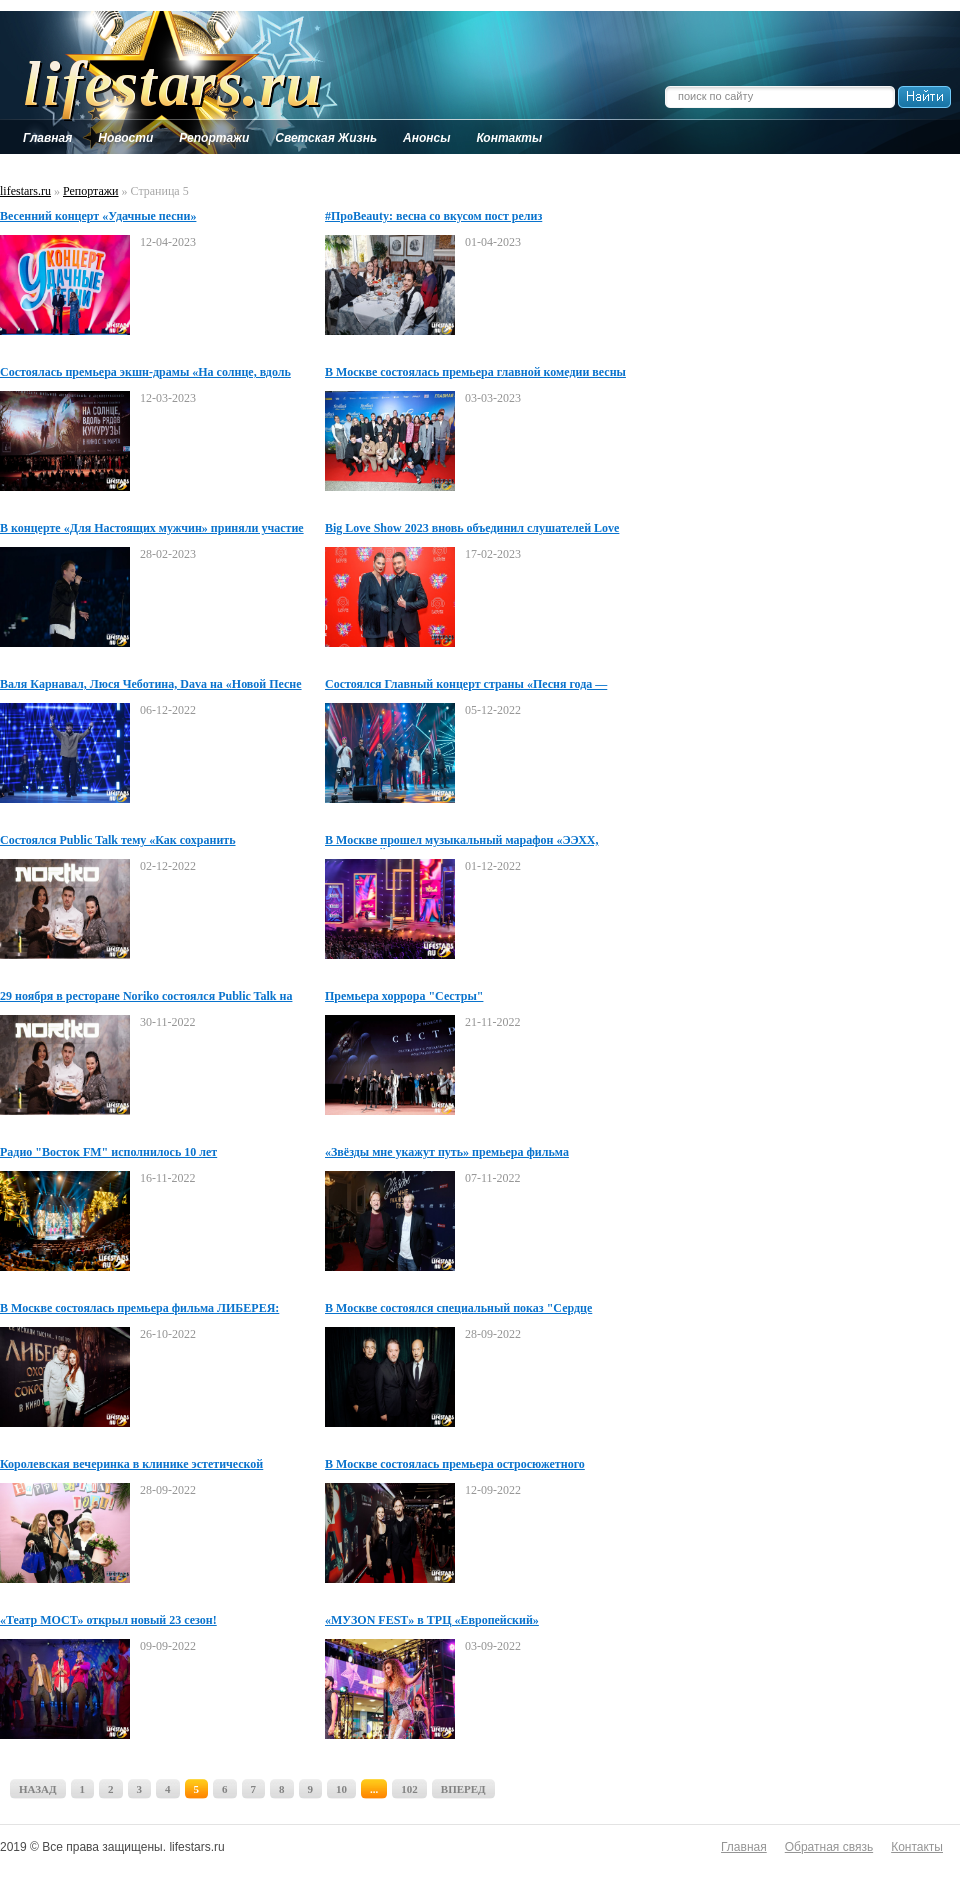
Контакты (917, 1847)
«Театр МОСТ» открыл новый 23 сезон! (108, 1620)
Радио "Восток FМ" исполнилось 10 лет (108, 1152)
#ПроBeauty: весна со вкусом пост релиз (433, 216)
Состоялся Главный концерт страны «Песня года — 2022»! (466, 685)
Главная (744, 1847)
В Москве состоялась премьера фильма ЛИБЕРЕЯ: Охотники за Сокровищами (139, 1309)
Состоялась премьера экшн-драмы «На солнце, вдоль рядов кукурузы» (145, 373)
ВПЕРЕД (463, 1789)
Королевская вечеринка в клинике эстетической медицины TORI (131, 1465)
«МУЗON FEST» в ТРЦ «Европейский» (432, 1620)
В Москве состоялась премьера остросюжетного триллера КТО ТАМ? (455, 1465)
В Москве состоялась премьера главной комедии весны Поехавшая (475, 373)
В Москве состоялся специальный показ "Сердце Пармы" (458, 1309)
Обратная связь (829, 1847)
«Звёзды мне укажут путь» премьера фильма (447, 1152)
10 (341, 1789)
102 (409, 1789)
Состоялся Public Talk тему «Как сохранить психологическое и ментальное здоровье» (118, 841)
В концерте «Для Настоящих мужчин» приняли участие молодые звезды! (152, 529)
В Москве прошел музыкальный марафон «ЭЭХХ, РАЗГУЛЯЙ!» (461, 841)
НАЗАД (38, 1789)
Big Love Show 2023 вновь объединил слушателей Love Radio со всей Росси (472, 529)
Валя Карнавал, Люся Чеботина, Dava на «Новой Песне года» (151, 685)
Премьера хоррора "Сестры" (404, 996)
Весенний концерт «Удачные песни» (98, 216)
